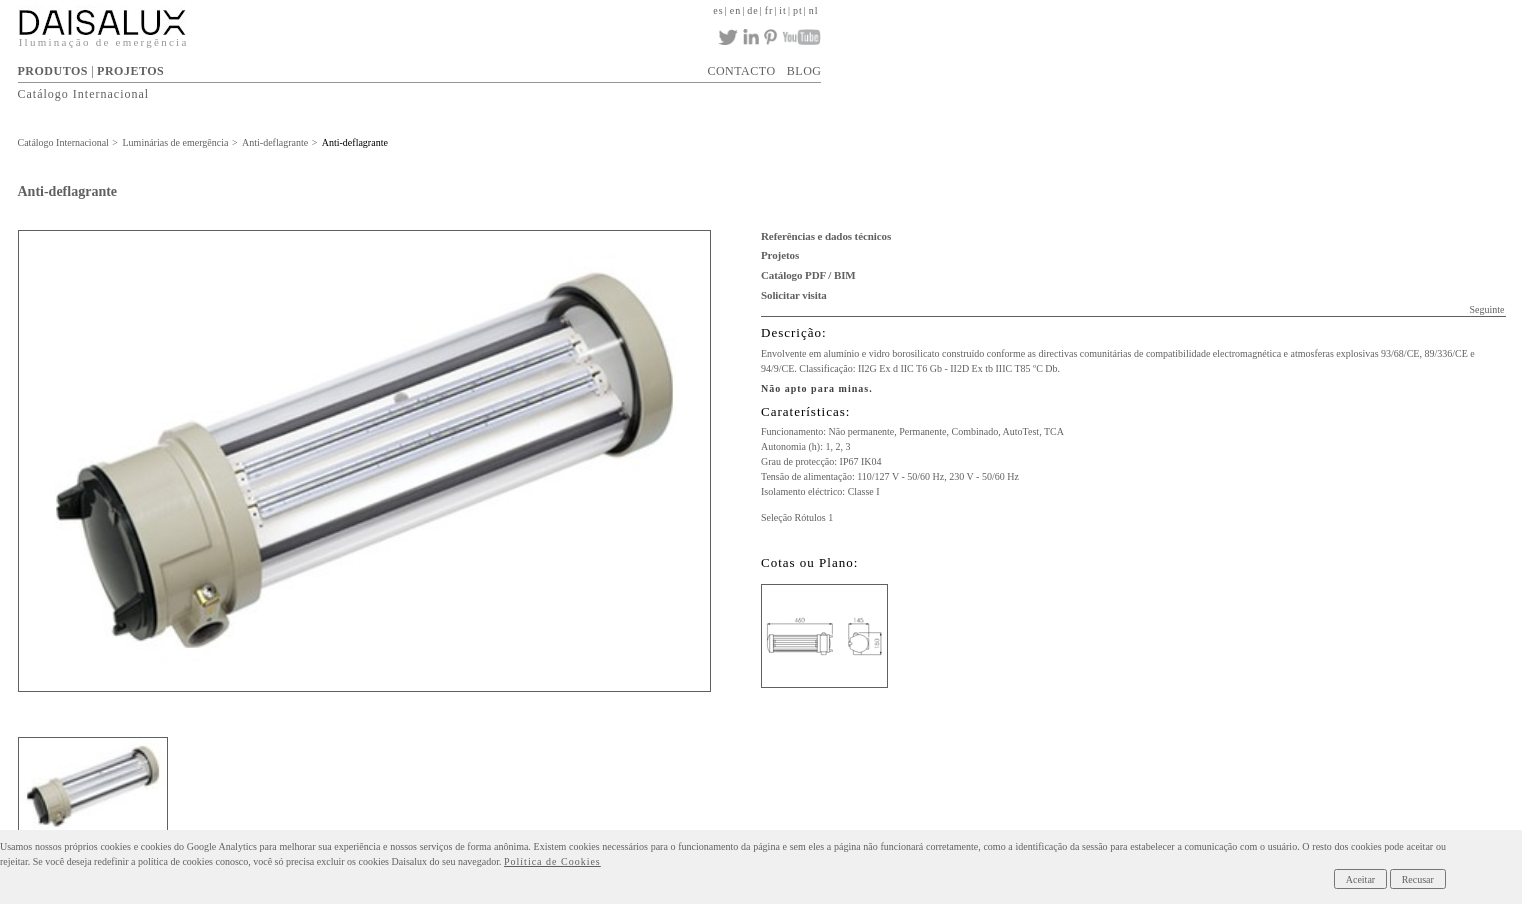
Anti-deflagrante (275, 142)
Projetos (780, 255)
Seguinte (1486, 309)
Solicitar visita (794, 295)
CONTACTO (741, 71)
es (718, 10)
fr (769, 10)
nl (814, 10)
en (735, 10)
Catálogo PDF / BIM (808, 275)
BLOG (804, 71)
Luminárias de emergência (176, 142)
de (752, 10)
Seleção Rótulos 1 (797, 517)
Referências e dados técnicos (826, 236)
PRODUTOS (53, 71)
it (783, 10)
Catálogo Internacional (84, 94)
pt (798, 10)
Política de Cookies (552, 861)
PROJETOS (130, 71)
